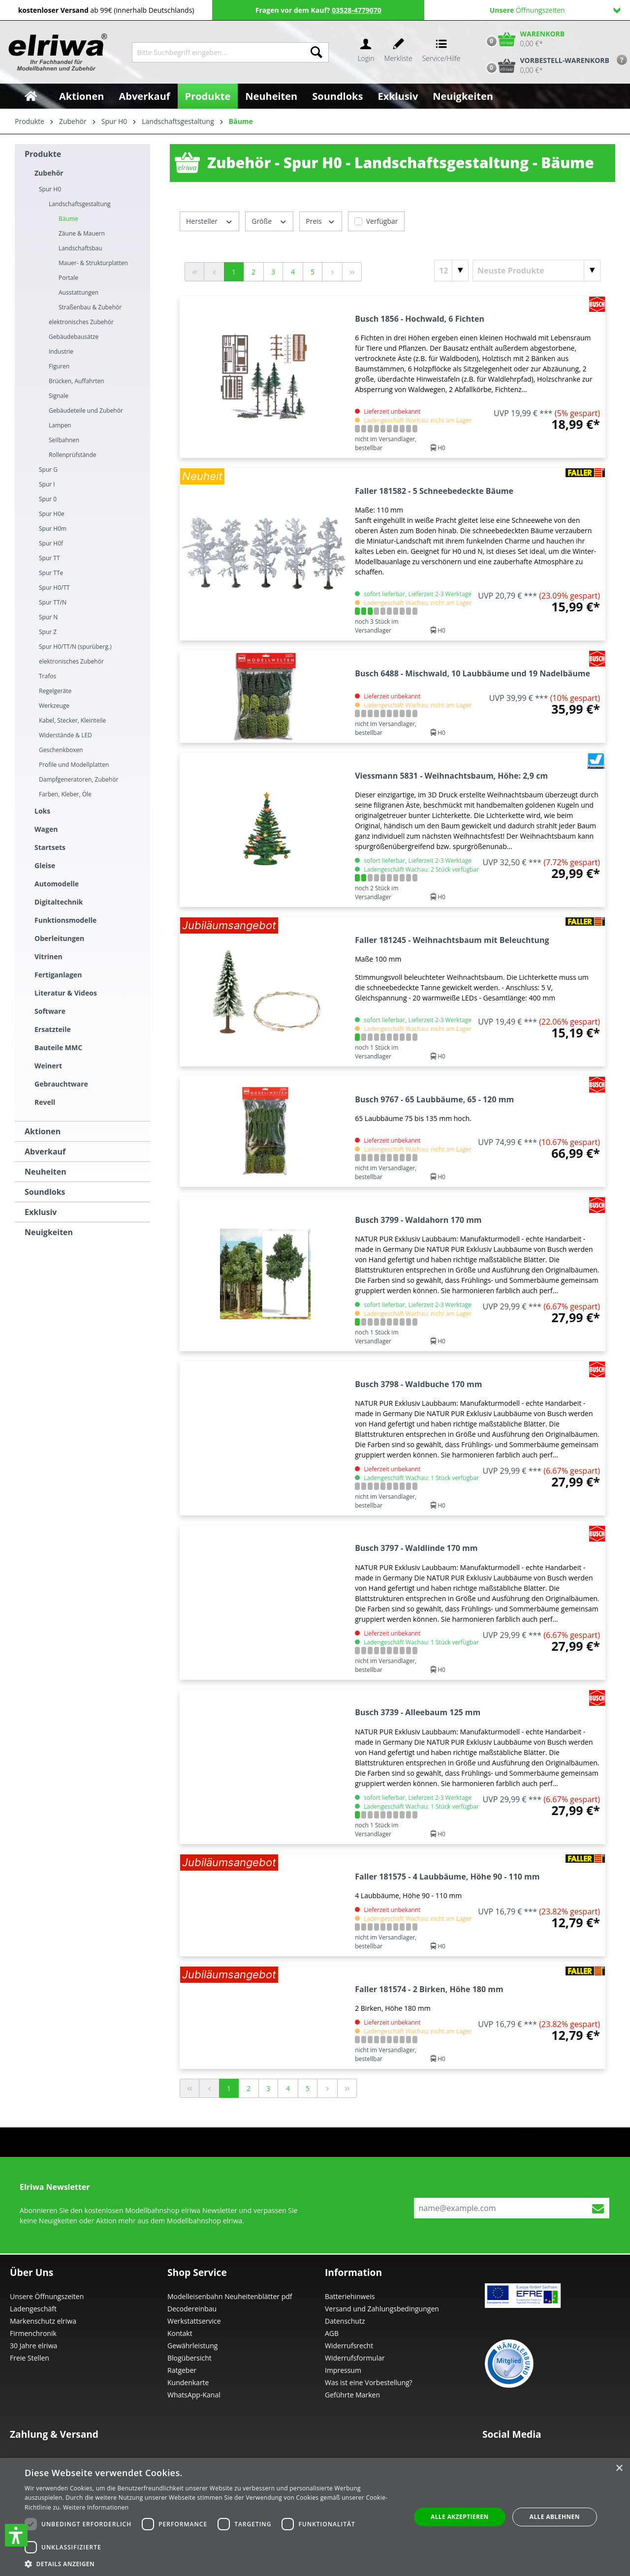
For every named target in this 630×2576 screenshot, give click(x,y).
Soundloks (45, 1191)
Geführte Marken (352, 2394)
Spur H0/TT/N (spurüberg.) (75, 646)
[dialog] (315, 2517)
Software (49, 1011)
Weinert (48, 1065)
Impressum (343, 2370)
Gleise (44, 865)
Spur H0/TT (54, 587)
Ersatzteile (52, 1029)
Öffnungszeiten (555, 10)
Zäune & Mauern (82, 233)
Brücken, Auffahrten (76, 381)
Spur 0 (48, 499)
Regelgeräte (55, 691)
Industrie (61, 351)
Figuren (59, 366)
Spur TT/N (52, 602)
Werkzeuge (54, 705)
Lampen (60, 425)
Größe (269, 220)
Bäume (68, 218)
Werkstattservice (194, 2321)
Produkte (43, 154)
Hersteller (209, 220)
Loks (42, 811)
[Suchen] (316, 52)
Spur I (47, 484)
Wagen (46, 829)
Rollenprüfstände (72, 455)
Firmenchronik (33, 2333)
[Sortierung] (536, 270)
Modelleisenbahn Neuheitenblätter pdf (229, 2296)
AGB (332, 2333)
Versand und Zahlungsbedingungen (382, 2308)
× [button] (619, 2468)
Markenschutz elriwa (43, 2321)
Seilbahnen (64, 440)
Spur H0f (51, 543)
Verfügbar (382, 221)
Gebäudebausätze (73, 337)
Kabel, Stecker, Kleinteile (72, 720)
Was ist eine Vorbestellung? (368, 2382)
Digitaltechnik (58, 902)
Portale (68, 277)
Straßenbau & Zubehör (90, 307)
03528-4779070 (356, 10)
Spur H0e (51, 514)
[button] (16, 2535)
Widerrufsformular (355, 2358)
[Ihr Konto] (365, 52)
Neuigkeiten (49, 1232)
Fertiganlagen (58, 974)
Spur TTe (51, 573)
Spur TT (49, 558)
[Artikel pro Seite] (451, 270)
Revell (44, 1102)
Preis (320, 220)
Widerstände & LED (65, 735)
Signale (58, 396)
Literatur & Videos (65, 993)
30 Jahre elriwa (33, 2345)
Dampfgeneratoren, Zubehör (78, 779)
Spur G (48, 469)
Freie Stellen (29, 2358)
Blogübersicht (189, 2358)
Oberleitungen (59, 938)
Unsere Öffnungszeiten (47, 2296)
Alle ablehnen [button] (555, 2517)
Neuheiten (45, 1171)
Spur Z (48, 632)
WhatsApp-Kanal (193, 2394)
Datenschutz (345, 2321)
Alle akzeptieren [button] (460, 2517)
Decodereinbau (192, 2308)
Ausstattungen (78, 292)
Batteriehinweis (350, 2296)
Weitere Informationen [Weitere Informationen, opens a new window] (96, 2507)
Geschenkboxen (61, 750)
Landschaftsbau (80, 248)
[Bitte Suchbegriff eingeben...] (218, 52)
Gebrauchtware (61, 1084)
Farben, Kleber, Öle (65, 794)
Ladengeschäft (33, 2308)
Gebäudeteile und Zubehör (86, 410)
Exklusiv (41, 1212)
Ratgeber (181, 2370)
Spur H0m (52, 528)
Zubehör (48, 173)
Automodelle (56, 883)
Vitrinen (48, 956)
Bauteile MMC (58, 1047)
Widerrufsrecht (349, 2345)
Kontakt (179, 2333)
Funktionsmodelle (65, 920)
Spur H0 (50, 189)
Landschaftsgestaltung (80, 204)
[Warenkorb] (523, 39)
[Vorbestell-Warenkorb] (545, 65)
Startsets (49, 847)
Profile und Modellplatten (74, 764)
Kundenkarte (188, 2382)
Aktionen (43, 1131)
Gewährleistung (192, 2345)
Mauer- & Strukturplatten (93, 263)
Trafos (47, 676)
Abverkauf (45, 1151)
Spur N (48, 617)
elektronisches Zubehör (81, 322)
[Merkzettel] (398, 52)
